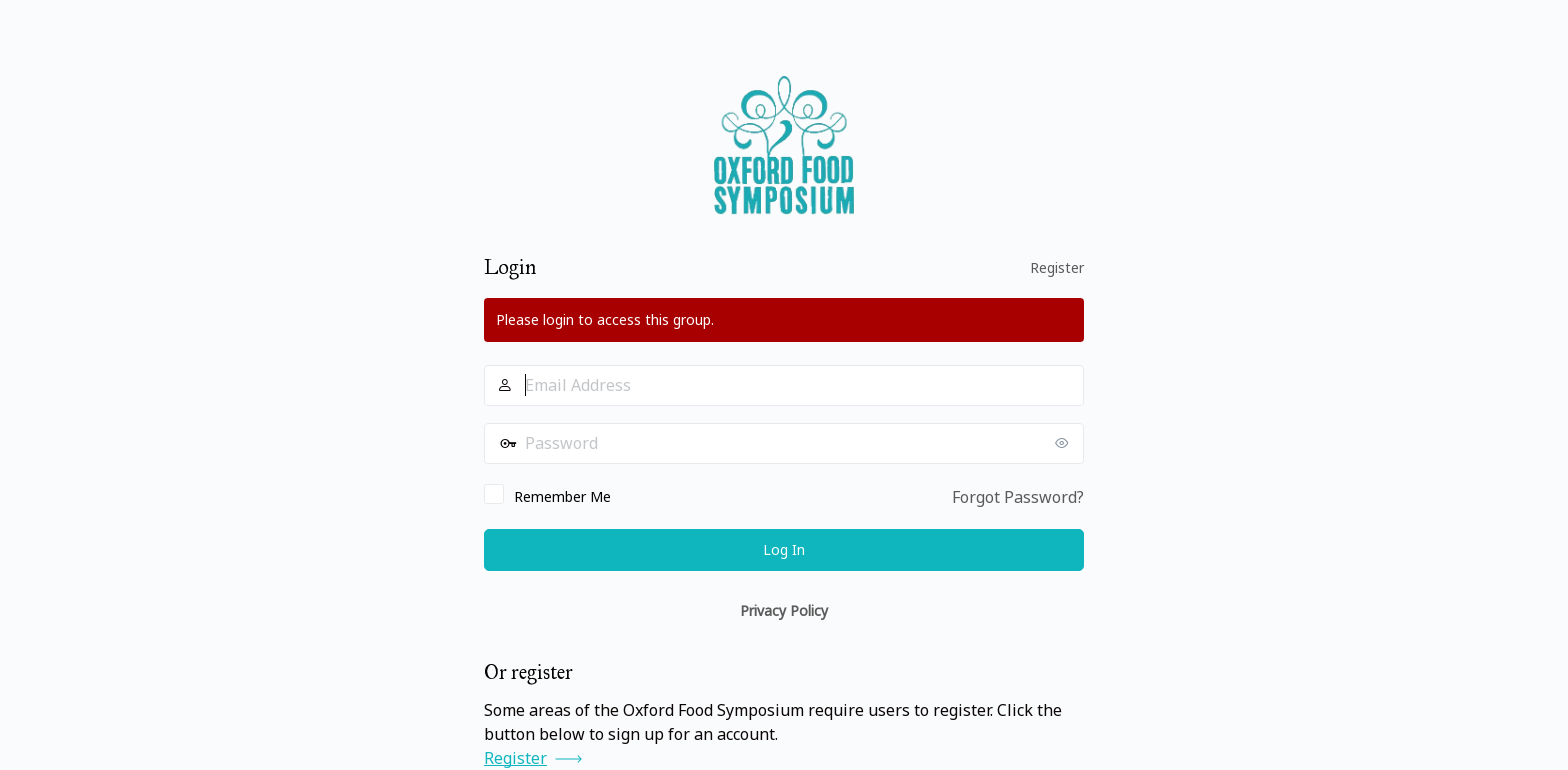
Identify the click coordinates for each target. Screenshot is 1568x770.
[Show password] (1064, 443)
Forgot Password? (1018, 497)
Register (1057, 267)
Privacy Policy (784, 610)
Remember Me (562, 496)
